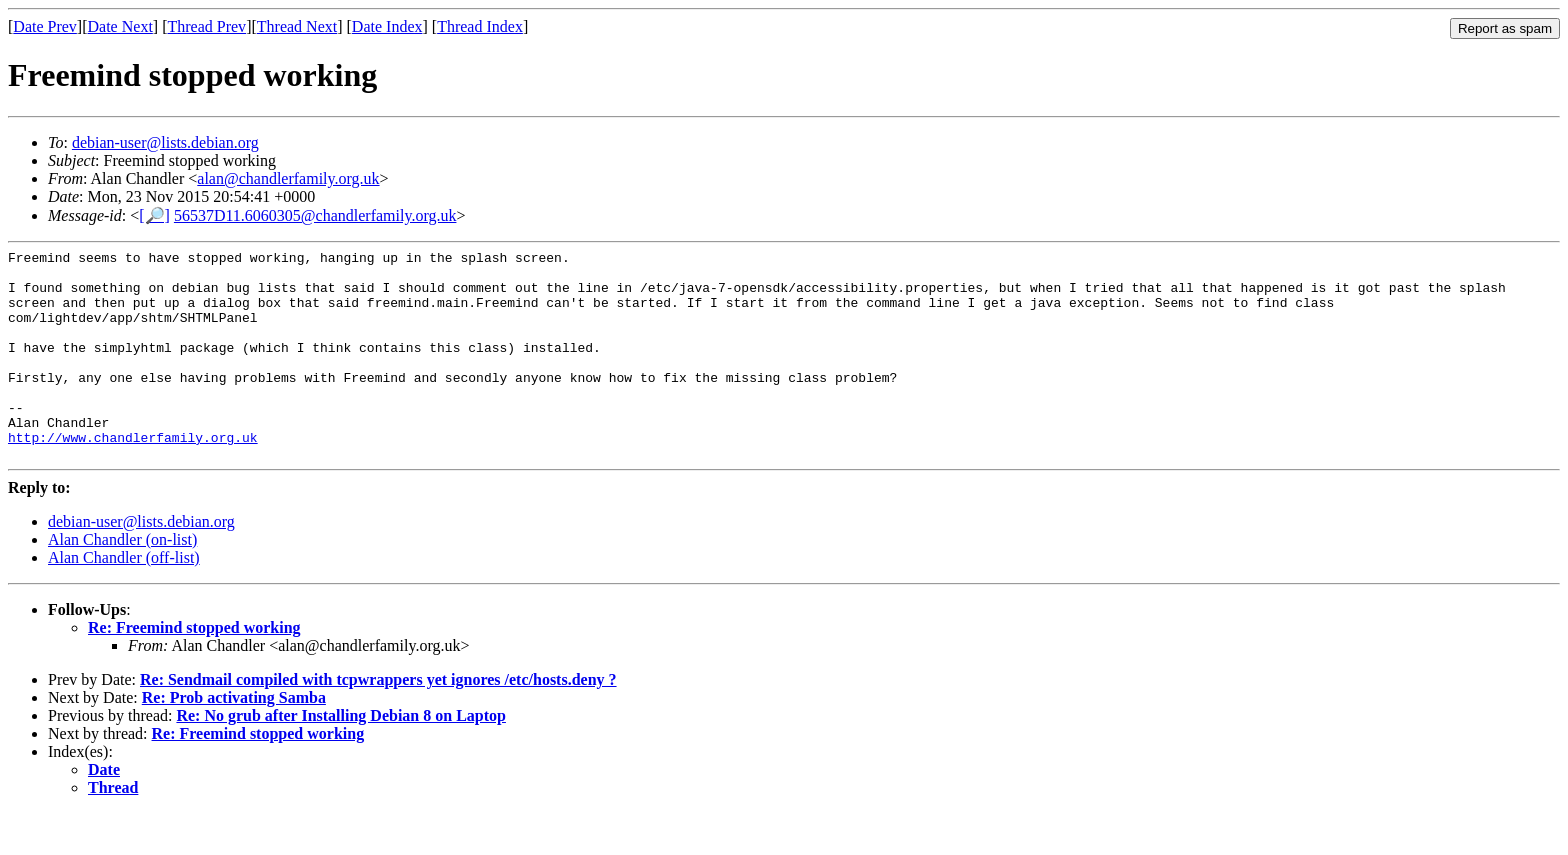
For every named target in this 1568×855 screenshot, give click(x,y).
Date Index (387, 26)
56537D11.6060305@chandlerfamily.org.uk (315, 215)
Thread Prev (206, 26)
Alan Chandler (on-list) (122, 581)
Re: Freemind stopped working (194, 669)
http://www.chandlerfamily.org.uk (133, 476)
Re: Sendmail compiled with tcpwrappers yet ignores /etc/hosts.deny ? (378, 721)
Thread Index (480, 26)
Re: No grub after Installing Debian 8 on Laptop (341, 757)
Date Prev (45, 26)
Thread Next (297, 26)
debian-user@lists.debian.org (165, 142)
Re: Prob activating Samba (234, 739)
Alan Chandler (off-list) (124, 599)
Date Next (120, 26)
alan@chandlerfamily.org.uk (288, 178)
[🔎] (154, 215)
